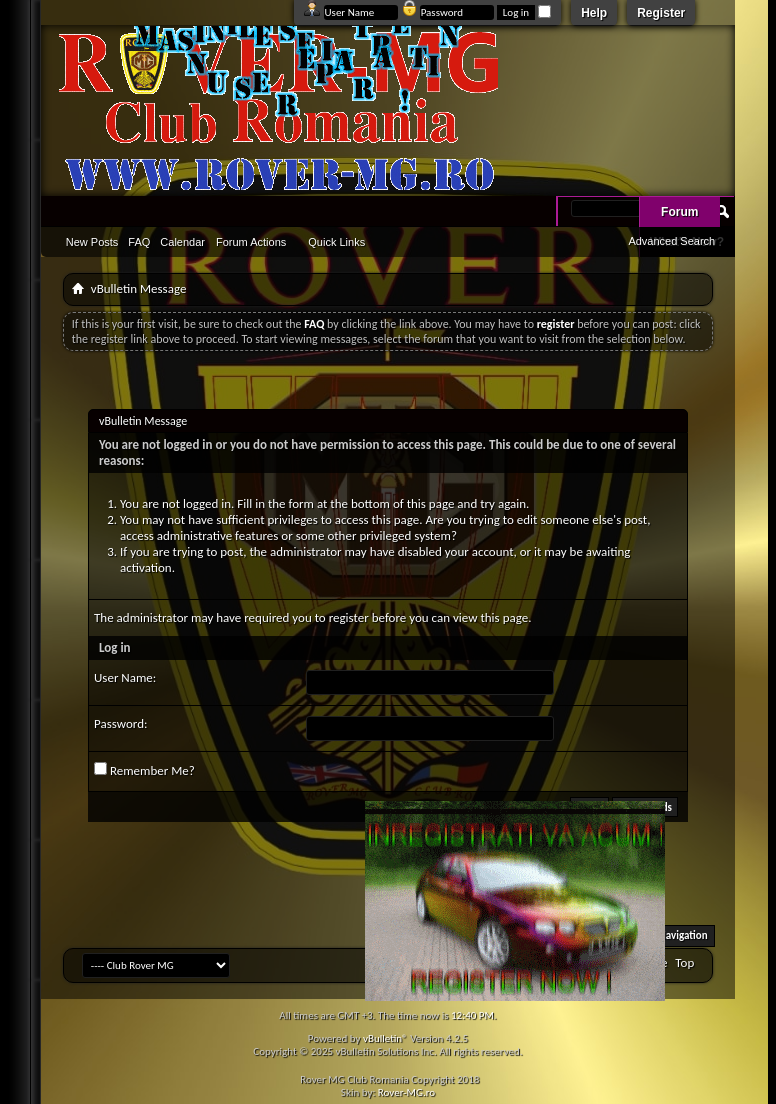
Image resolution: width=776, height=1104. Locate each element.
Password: (120, 723)
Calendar (182, 242)
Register (661, 13)
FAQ (139, 242)
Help (594, 13)
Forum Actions (251, 242)
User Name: (125, 677)
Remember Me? (144, 770)
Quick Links (336, 242)
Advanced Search (671, 241)
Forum (679, 212)
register (349, 617)
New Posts (92, 242)
